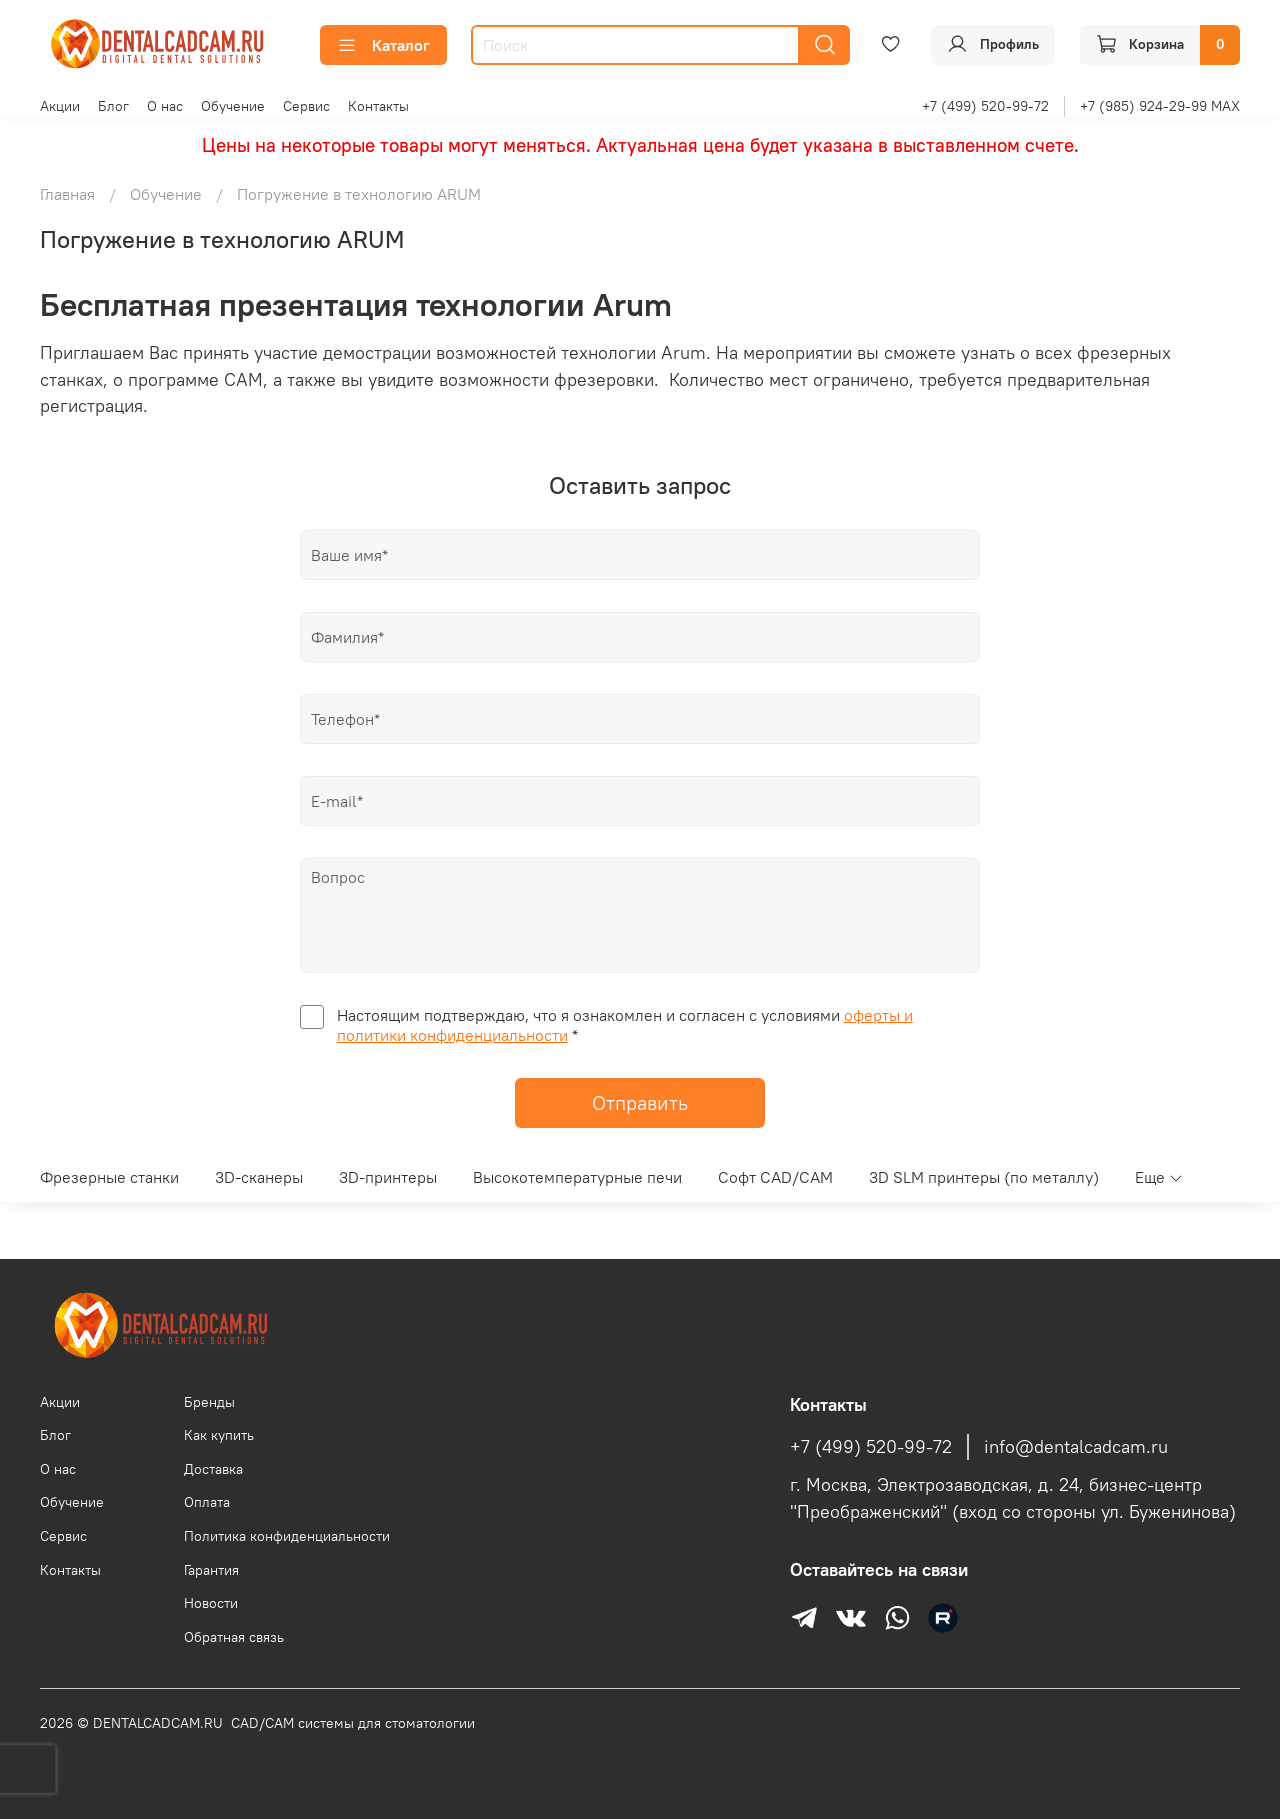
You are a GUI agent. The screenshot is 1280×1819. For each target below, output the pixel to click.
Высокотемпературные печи (577, 1177)
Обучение (233, 106)
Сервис (306, 106)
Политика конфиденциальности (287, 1536)
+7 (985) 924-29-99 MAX (1160, 106)
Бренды (209, 1402)
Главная (67, 194)
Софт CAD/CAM (775, 1177)
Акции (60, 106)
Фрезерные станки (109, 1177)
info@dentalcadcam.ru (1076, 1447)
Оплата (207, 1502)
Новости (211, 1603)
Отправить (640, 1102)
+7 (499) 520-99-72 (985, 106)
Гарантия (211, 1570)
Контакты (378, 106)
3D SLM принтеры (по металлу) (984, 1177)
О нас (165, 106)
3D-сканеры (259, 1177)
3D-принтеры (388, 1177)
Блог (113, 106)
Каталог (383, 45)
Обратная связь (234, 1637)
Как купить (219, 1435)
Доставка (213, 1469)
